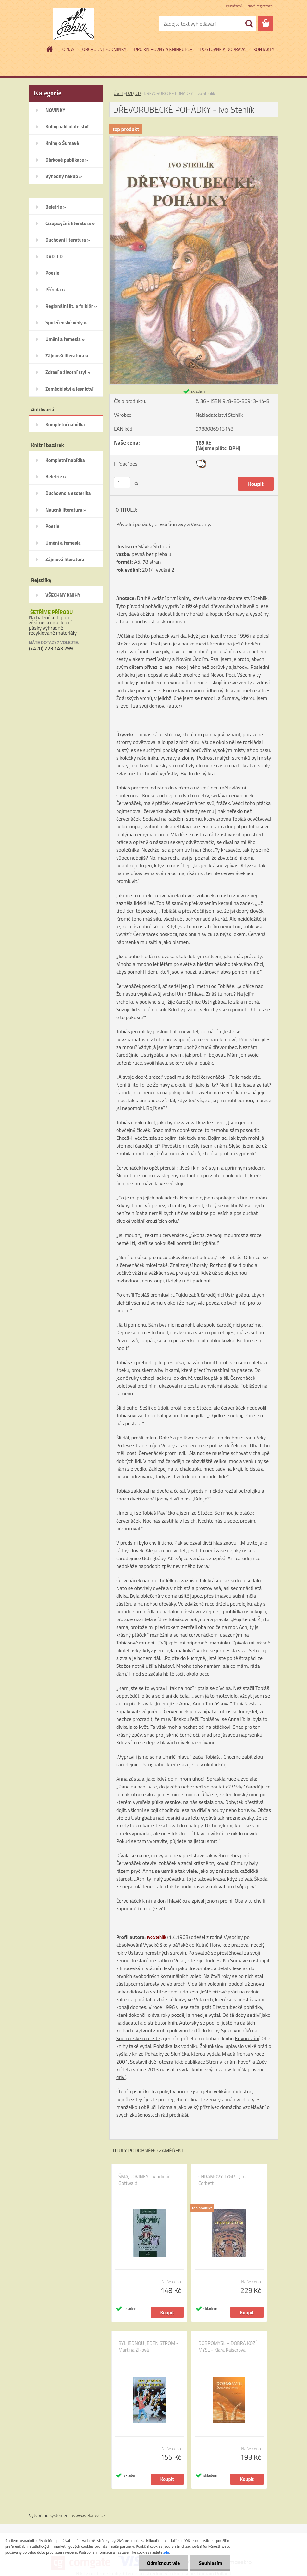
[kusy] (122, 482)
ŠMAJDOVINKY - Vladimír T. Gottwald (146, 2179)
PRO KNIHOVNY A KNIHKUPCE (163, 49)
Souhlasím (210, 2563)
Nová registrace (260, 6)
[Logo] (73, 24)
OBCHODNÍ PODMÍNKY (104, 49)
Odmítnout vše (163, 2563)
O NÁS (68, 49)
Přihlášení (234, 6)
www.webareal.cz (89, 2515)
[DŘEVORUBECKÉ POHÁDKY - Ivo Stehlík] (194, 139)
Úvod (118, 93)
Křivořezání (247, 2038)
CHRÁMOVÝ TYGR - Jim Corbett (222, 2179)
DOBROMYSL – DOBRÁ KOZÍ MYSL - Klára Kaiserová (227, 2346)
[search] (248, 23)
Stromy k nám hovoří (228, 2061)
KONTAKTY (263, 49)
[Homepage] (50, 49)
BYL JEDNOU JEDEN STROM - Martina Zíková (148, 2346)
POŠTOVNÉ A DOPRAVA (223, 49)
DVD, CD (133, 93)
